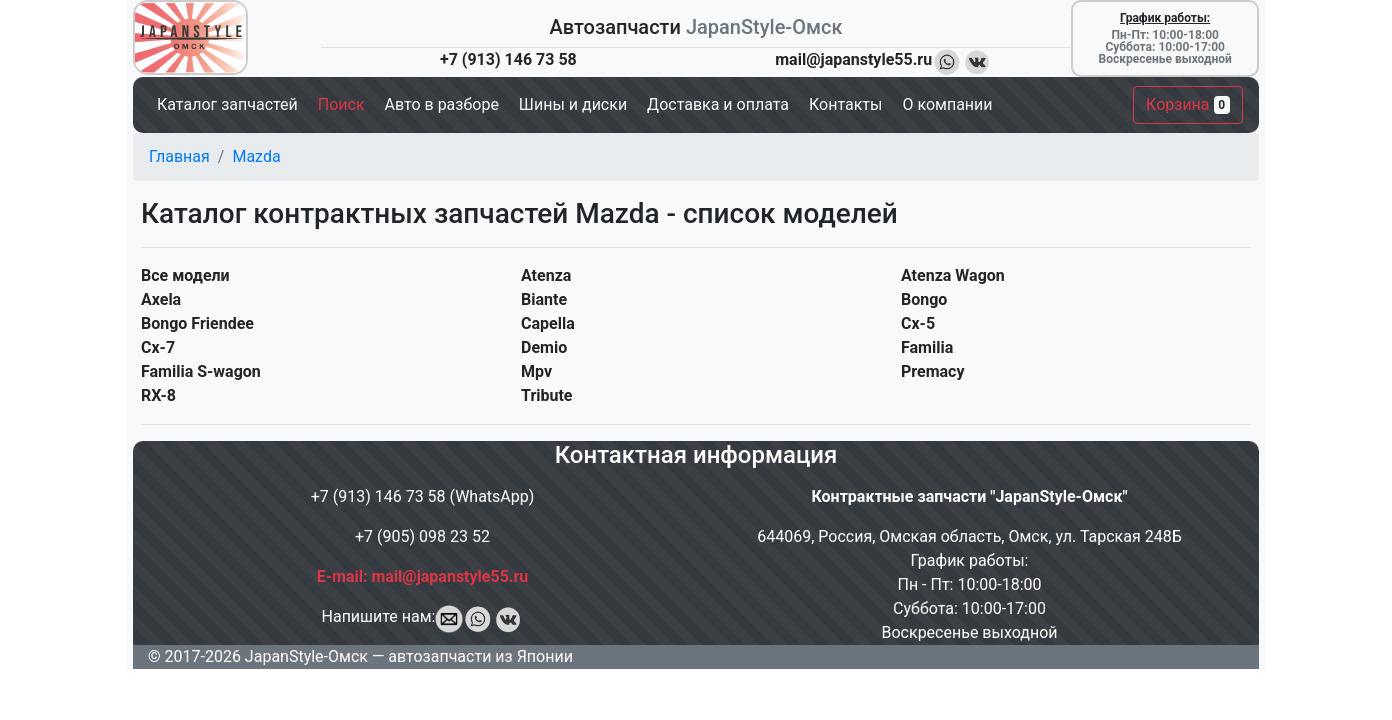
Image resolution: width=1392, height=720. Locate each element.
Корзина (1188, 104)
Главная (179, 156)
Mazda (256, 156)
